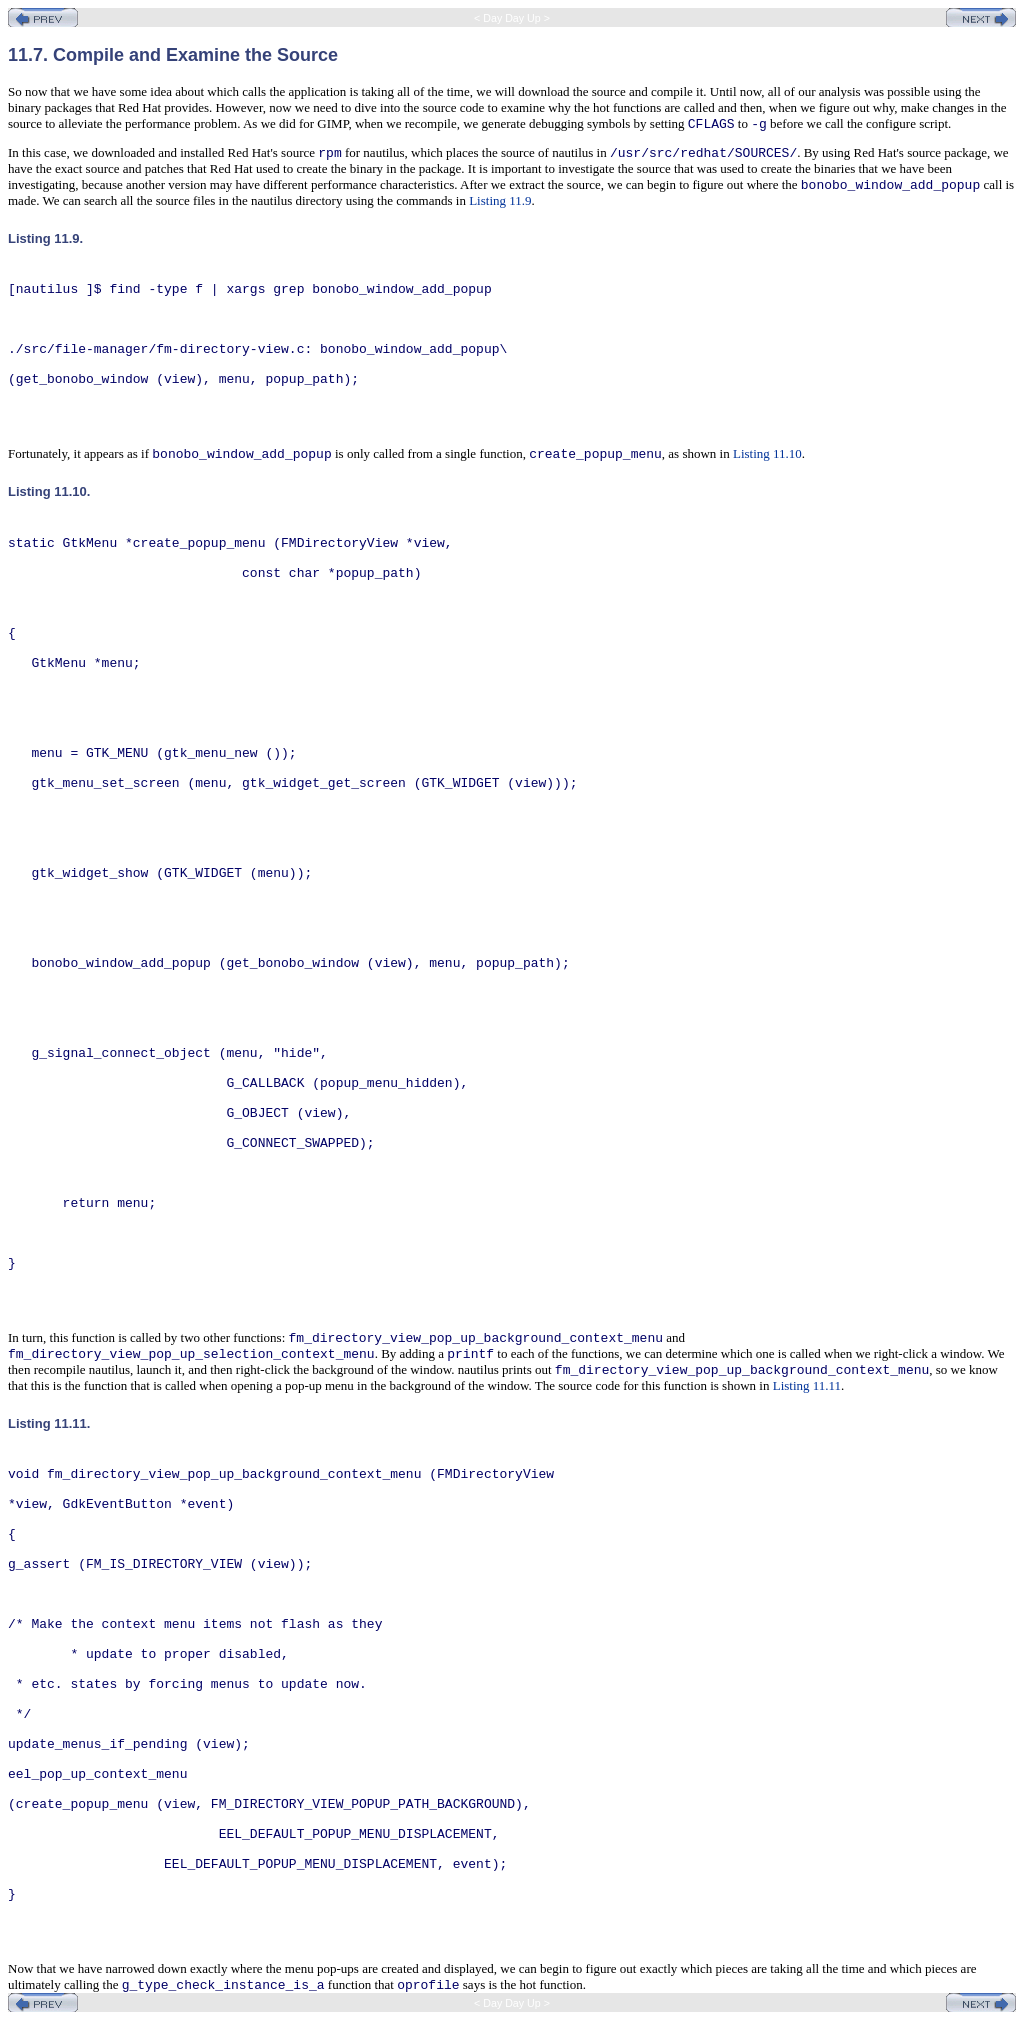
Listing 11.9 (500, 200)
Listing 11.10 (767, 453)
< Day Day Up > (512, 18)
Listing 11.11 (807, 1385)
